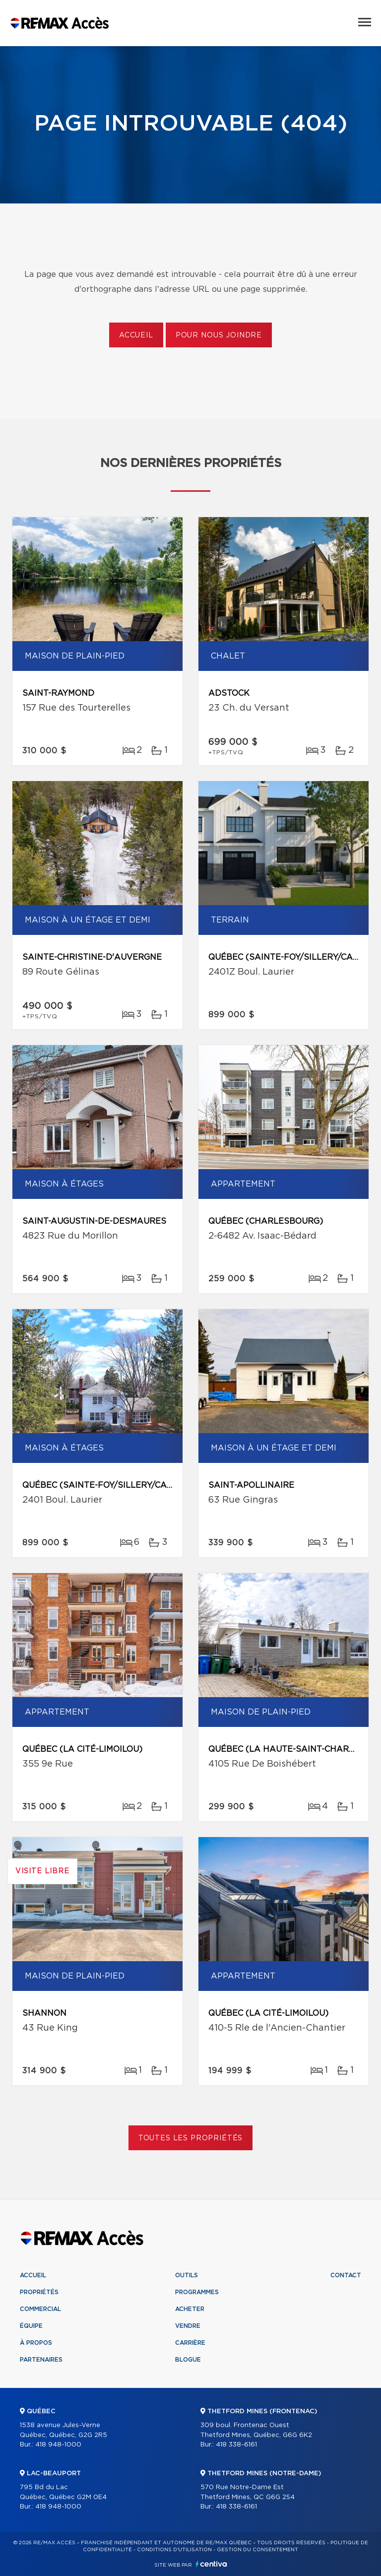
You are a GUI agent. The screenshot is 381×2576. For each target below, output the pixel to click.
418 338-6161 (236, 2445)
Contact (345, 2275)
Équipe (31, 2326)
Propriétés (39, 2292)
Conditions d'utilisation (174, 2549)
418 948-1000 (58, 2445)
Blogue (188, 2360)
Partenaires (41, 2360)
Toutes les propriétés (190, 2138)
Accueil (136, 335)
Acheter (189, 2309)
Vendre (187, 2326)
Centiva (211, 2564)
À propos (36, 2343)
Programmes (197, 2292)
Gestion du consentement (257, 2549)
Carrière (190, 2343)
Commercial (40, 2309)
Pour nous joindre (219, 335)
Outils (186, 2275)
